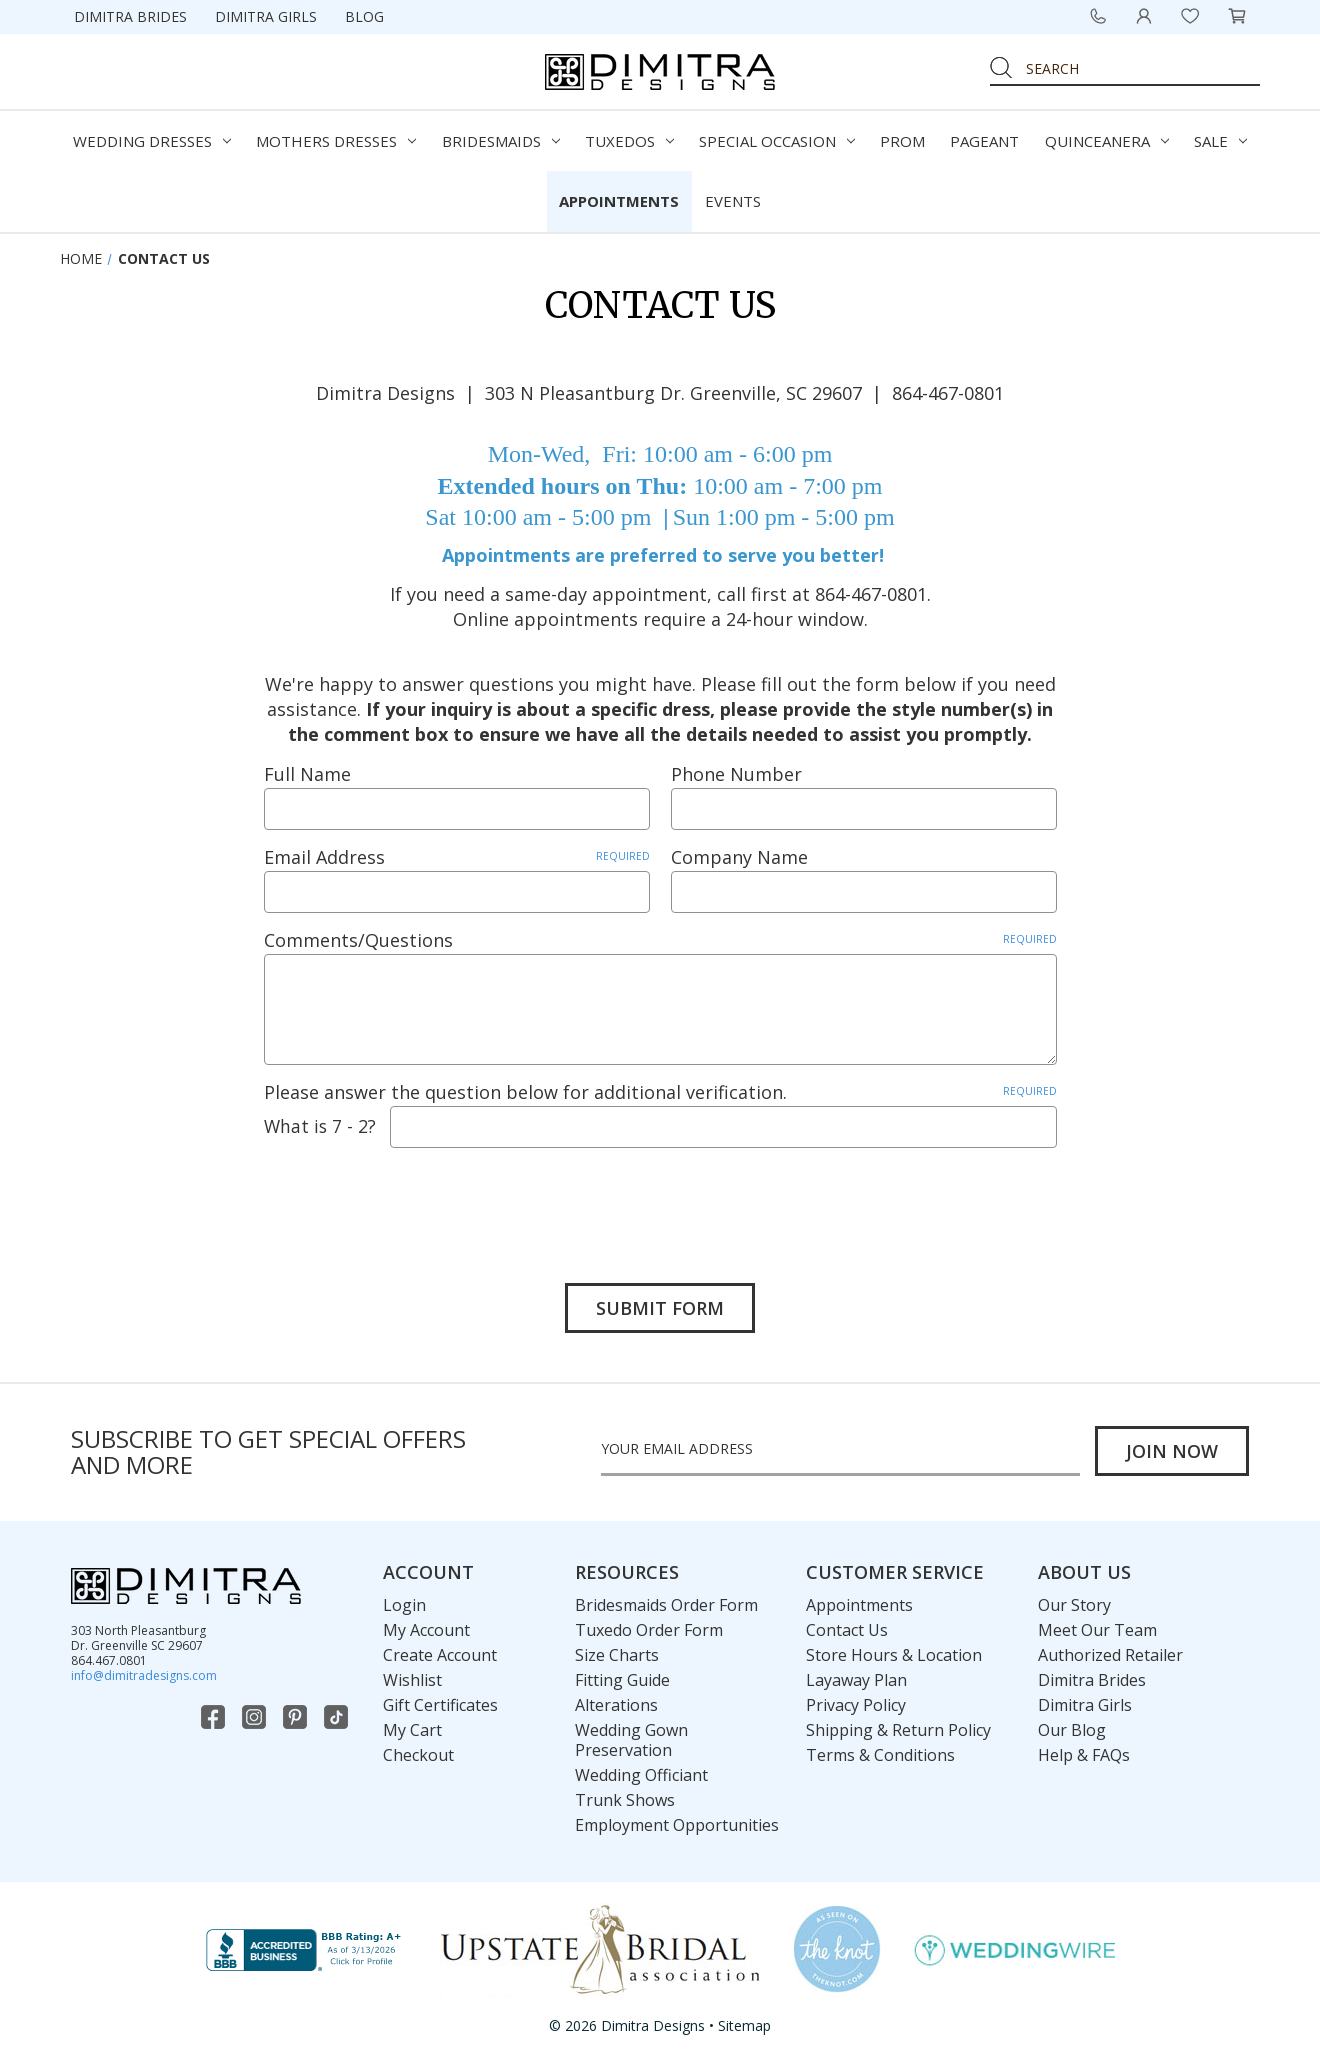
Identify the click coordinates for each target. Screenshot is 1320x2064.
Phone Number (736, 774)
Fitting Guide (622, 1680)
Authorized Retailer (1110, 1655)
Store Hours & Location (894, 1655)
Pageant (984, 141)
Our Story (1074, 1605)
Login (404, 1605)
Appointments (619, 201)
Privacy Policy (856, 1705)
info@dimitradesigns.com (144, 1675)
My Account (426, 1630)
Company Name (739, 857)
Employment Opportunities (677, 1825)
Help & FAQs (1084, 1755)
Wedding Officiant (641, 1775)
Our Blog (1072, 1730)
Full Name (307, 774)
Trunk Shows (625, 1800)
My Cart (412, 1730)
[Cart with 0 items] (1237, 16)
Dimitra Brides (130, 16)
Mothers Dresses (336, 141)
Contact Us (847, 1630)
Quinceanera (1107, 141)
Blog (364, 16)
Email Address (457, 857)
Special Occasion (777, 141)
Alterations (616, 1705)
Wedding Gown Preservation (631, 1740)
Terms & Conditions (880, 1755)
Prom (902, 141)
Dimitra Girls (266, 16)
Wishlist (412, 1680)
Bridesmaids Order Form (666, 1605)
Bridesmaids (501, 141)
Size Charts (617, 1655)
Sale (1220, 141)
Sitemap (744, 2026)
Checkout (418, 1755)
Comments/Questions (660, 940)
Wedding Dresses (152, 141)
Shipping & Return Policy (898, 1730)
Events (733, 201)
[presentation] (416, 1201)
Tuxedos (629, 141)
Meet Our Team (1097, 1630)
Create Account (440, 1655)
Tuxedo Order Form (649, 1630)
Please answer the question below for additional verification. (660, 1092)
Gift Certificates (440, 1705)
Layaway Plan (856, 1680)
